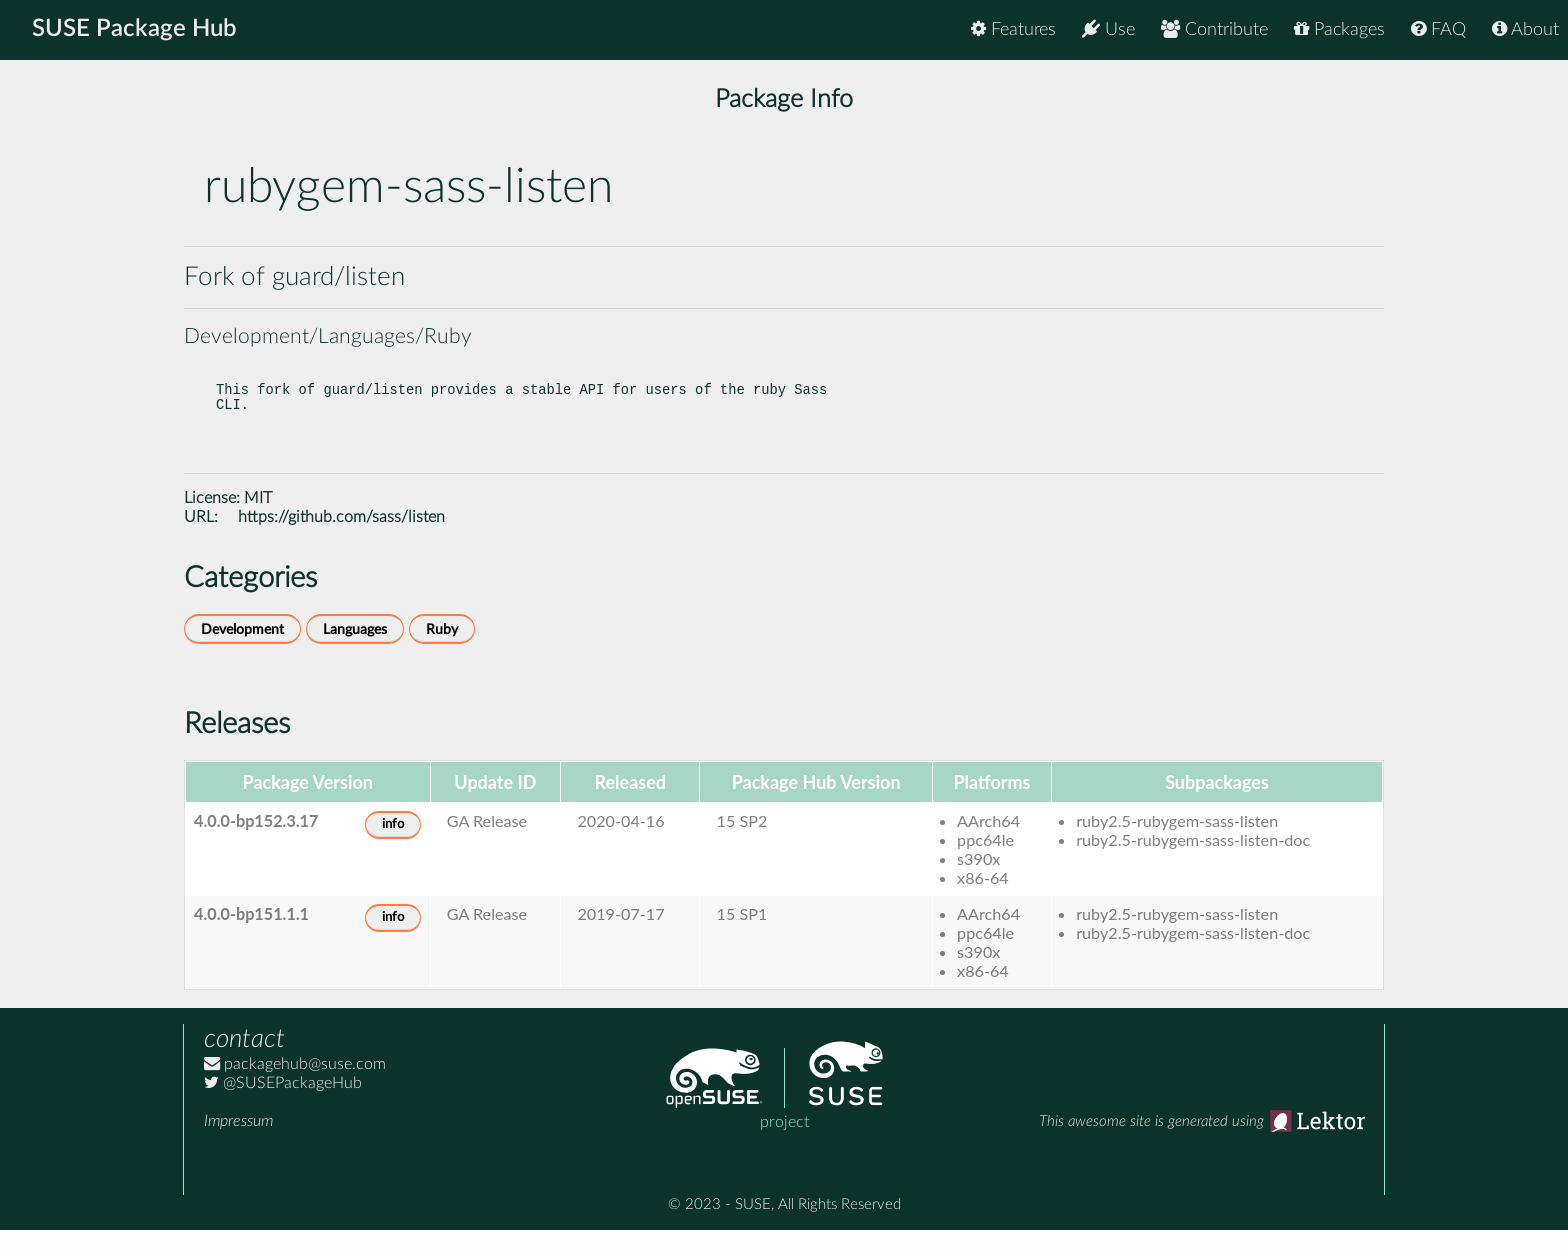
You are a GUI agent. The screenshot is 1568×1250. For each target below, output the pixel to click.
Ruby (442, 649)
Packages (1339, 29)
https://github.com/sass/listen (341, 537)
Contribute (1214, 29)
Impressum (238, 1141)
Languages (355, 649)
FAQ (1438, 29)
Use (1108, 29)
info (393, 844)
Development (242, 649)
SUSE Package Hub (135, 30)
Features (1013, 29)
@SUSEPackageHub (283, 1103)
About (1525, 29)
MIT (258, 518)
